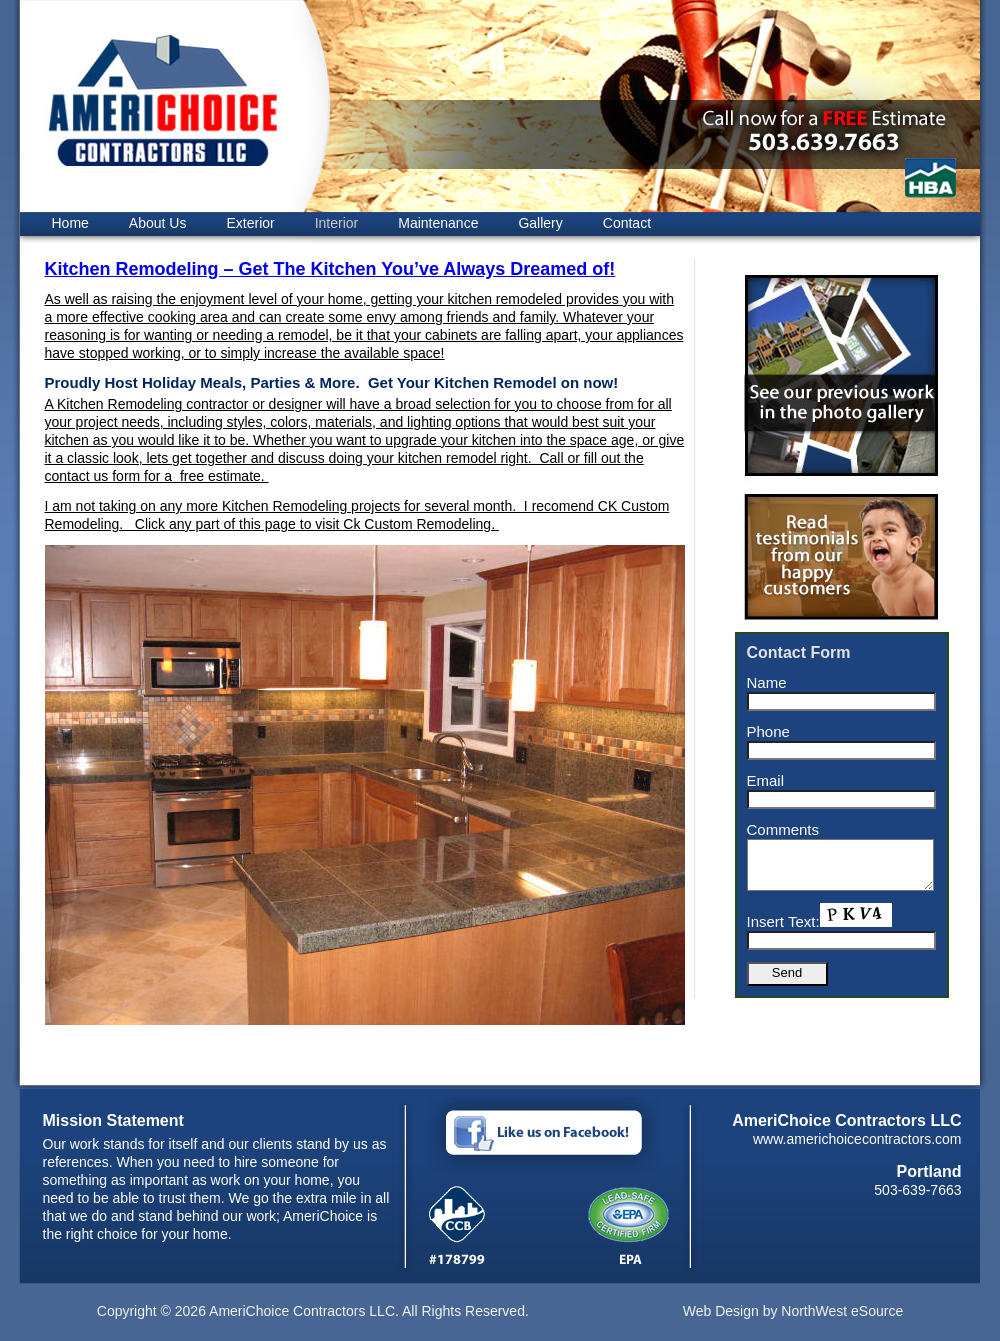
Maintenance (438, 223)
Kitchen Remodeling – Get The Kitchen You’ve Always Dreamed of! (330, 269)
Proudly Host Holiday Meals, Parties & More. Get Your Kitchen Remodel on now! (332, 382)
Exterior (250, 223)
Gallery (540, 223)
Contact (627, 223)
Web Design (721, 1311)
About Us (158, 223)
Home (70, 223)
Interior (337, 223)
